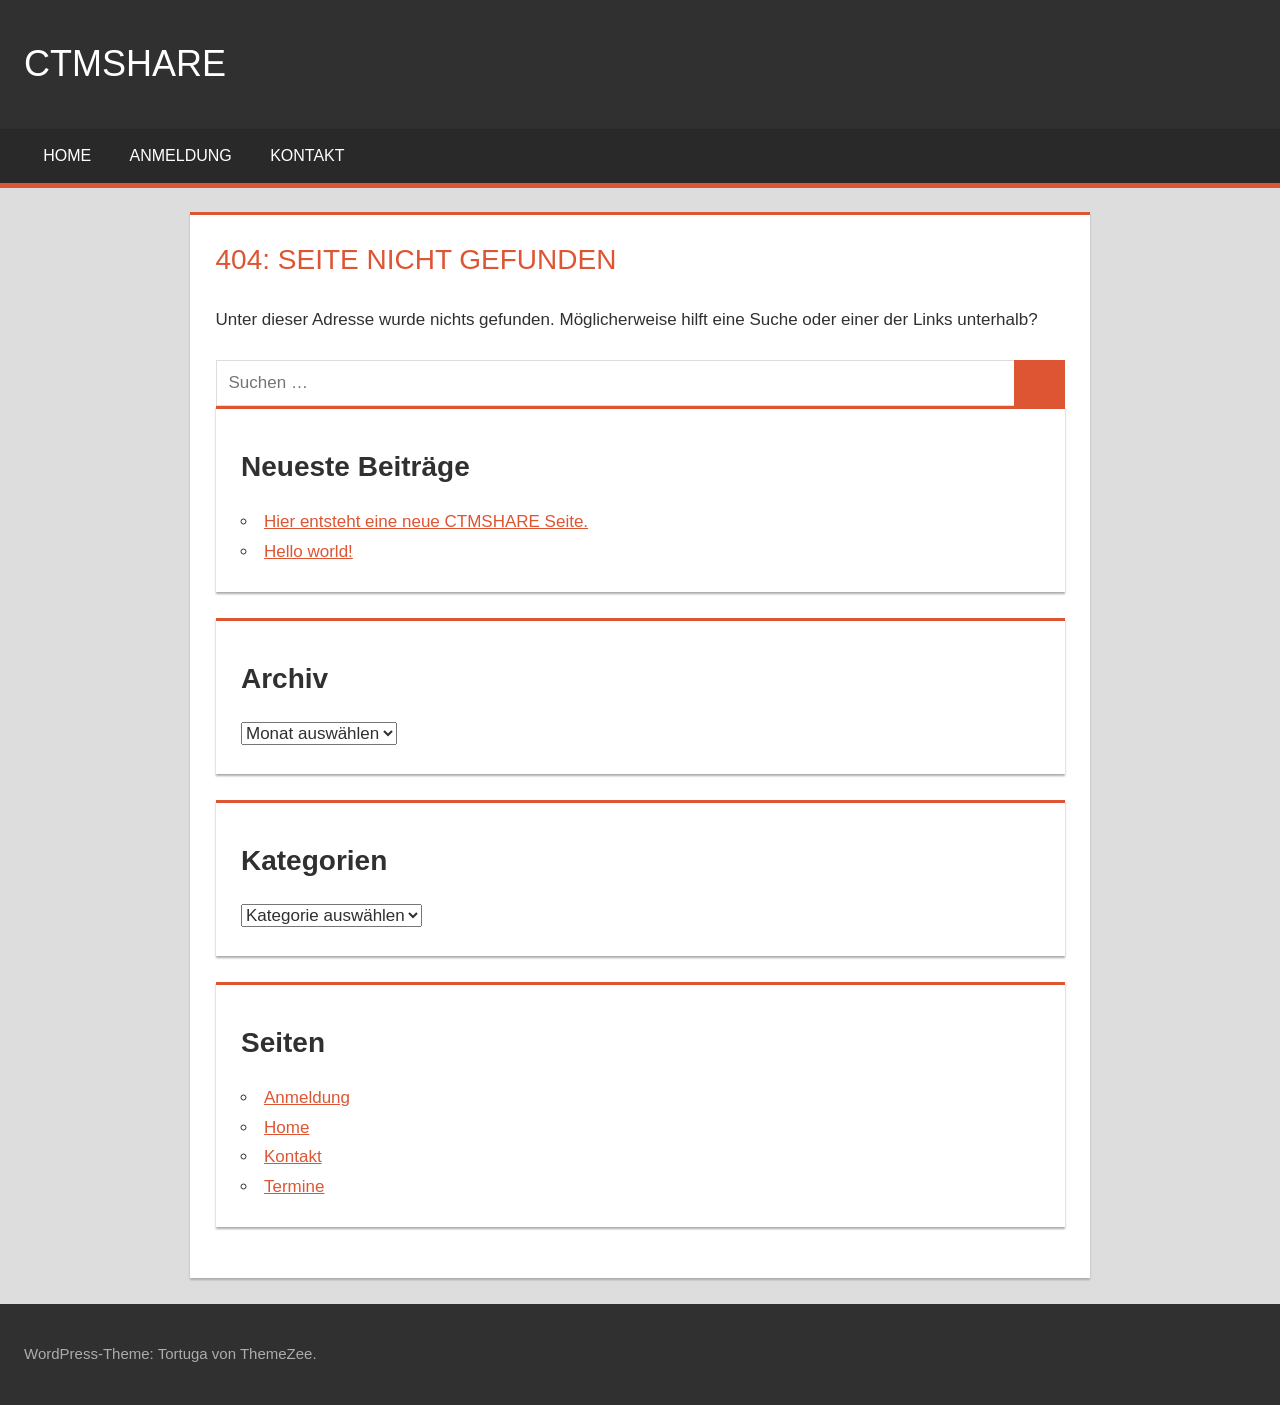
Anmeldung (181, 155)
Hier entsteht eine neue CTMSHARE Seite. (426, 521)
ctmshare (125, 63)
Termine (294, 1186)
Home (67, 155)
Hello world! (308, 551)
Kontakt (307, 155)
